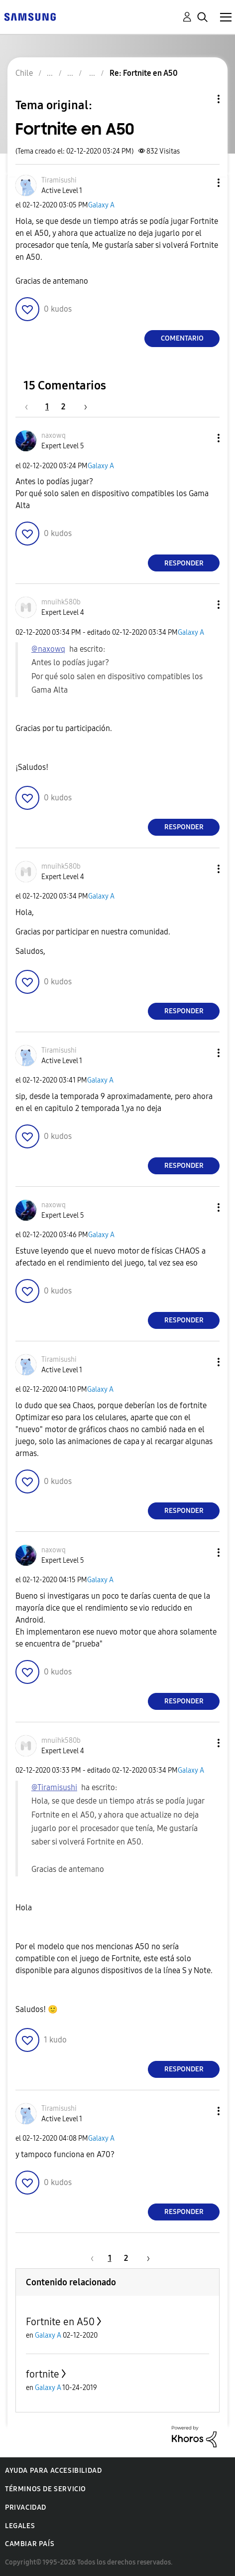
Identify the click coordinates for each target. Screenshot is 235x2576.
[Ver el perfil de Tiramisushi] (59, 180)
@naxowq (48, 649)
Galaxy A (101, 205)
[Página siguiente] (82, 406)
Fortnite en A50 (60, 2322)
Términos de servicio (45, 2489)
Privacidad (25, 2507)
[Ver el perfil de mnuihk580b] (61, 602)
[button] (202, 182)
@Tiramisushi (54, 1787)
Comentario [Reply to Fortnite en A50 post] (182, 338)
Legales (20, 2526)
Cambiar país (29, 2544)
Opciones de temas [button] (202, 99)
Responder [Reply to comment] (184, 563)
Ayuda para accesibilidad (53, 2470)
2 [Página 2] (63, 406)
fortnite (42, 2374)
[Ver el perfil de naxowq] (53, 435)
